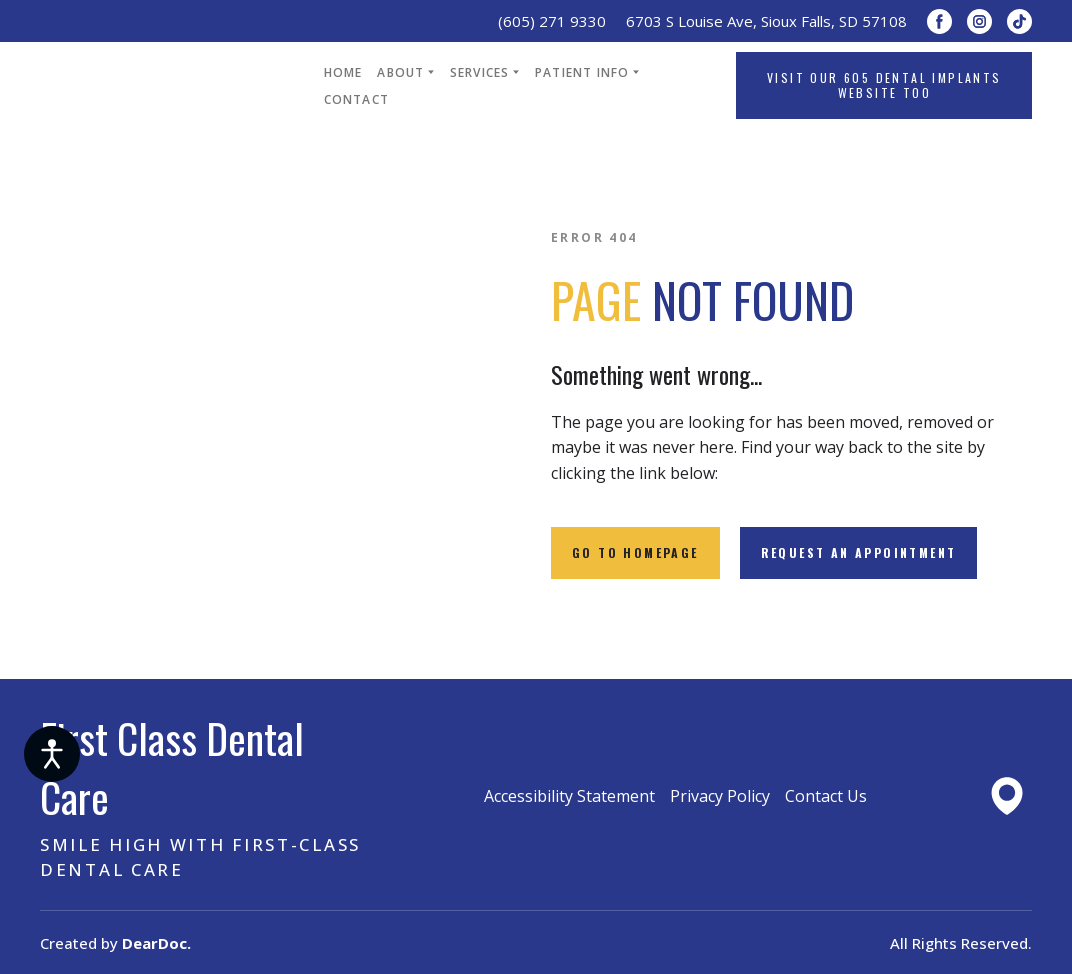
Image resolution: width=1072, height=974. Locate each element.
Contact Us (826, 796)
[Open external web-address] (1007, 796)
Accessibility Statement (569, 796)
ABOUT (400, 72)
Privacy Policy (720, 796)
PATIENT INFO (582, 72)
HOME (343, 72)
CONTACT (356, 99)
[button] (939, 21)
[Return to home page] (167, 86)
